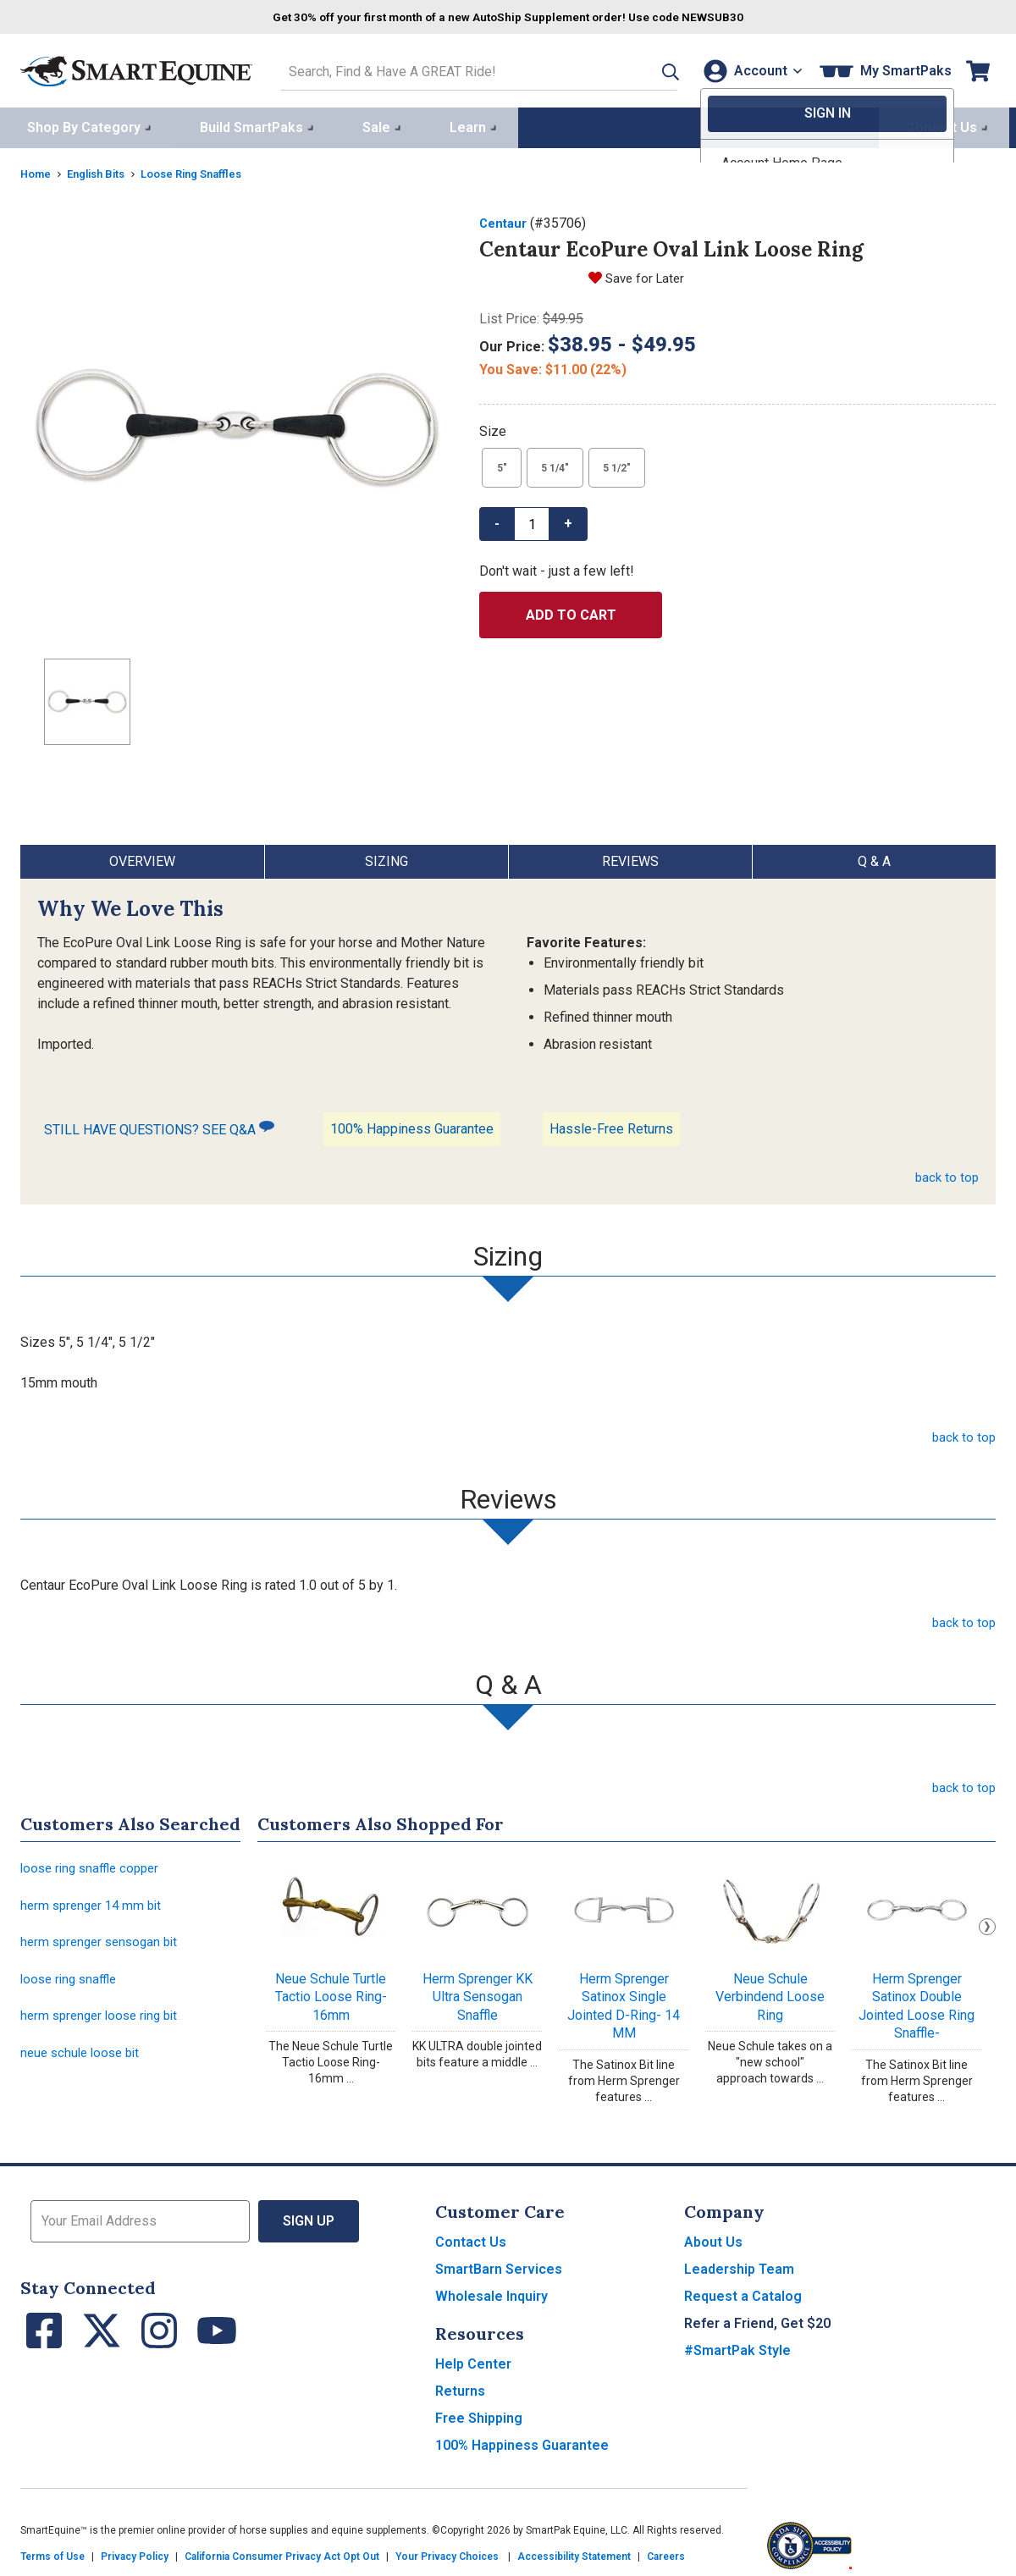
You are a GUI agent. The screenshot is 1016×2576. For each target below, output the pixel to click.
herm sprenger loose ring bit (104, 2022)
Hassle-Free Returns (611, 1125)
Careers (666, 2553)
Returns (460, 2388)
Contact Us (470, 2239)
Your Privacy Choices (447, 2553)
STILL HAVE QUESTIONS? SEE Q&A (159, 1125)
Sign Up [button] (308, 2217)
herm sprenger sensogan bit (103, 1944)
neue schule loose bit (83, 2061)
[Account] (748, 69)
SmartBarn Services (498, 2266)
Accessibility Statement (574, 2553)
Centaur (505, 220)
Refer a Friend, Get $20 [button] (757, 2320)
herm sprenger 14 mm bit (94, 1905)
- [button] (497, 520)
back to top (946, 1174)
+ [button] (568, 520)
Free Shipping (478, 2415)
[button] (646, 69)
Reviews (630, 858)
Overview (142, 858)
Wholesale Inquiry (491, 2293)
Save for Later (647, 275)
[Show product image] (236, 426)
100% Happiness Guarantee (412, 1125)
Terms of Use (52, 2553)
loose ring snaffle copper (94, 1866)
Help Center (473, 2361)
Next (987, 1923)
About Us (713, 2239)
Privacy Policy (134, 2553)
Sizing (386, 858)
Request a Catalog (743, 2293)
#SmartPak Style (737, 2347)
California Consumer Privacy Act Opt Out (282, 2553)
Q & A (874, 858)
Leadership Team (739, 2266)
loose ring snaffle (71, 1983)
